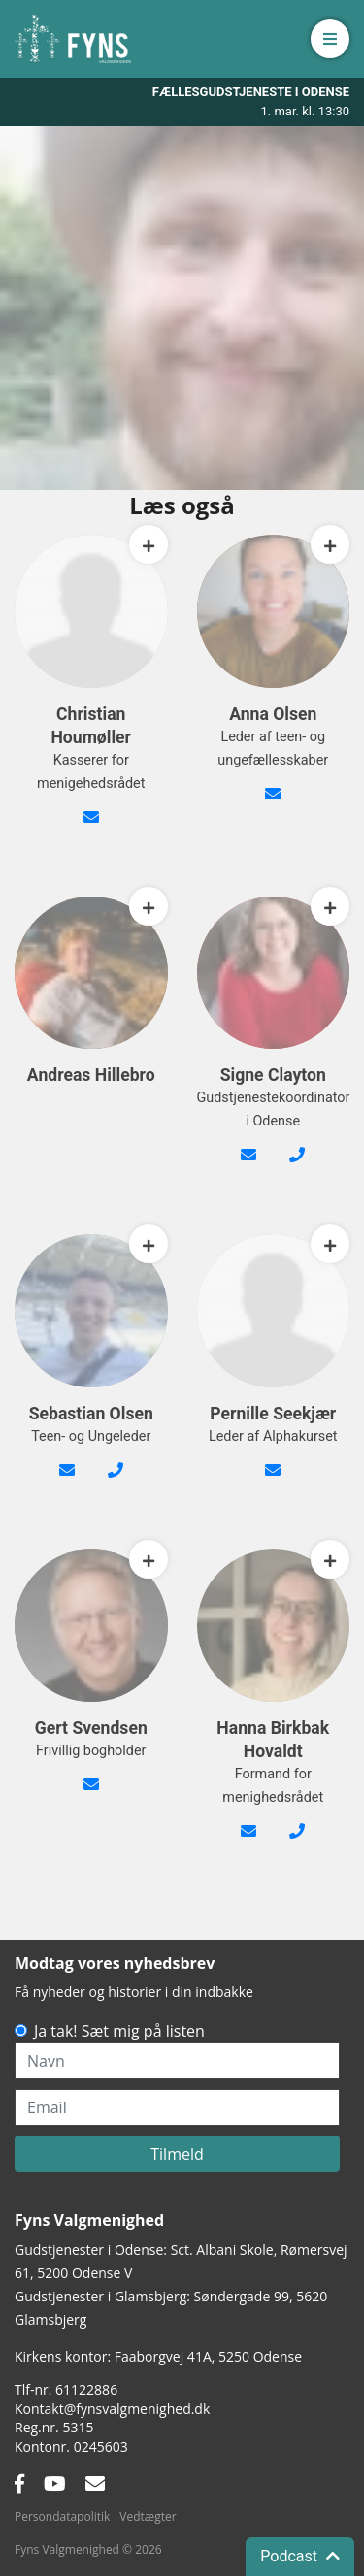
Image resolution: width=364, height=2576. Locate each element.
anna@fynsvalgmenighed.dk (272, 805)
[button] (330, 38)
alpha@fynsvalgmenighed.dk (272, 1481)
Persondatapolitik (62, 2516)
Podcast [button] (300, 2556)
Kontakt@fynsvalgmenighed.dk (112, 2408)
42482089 (297, 1166)
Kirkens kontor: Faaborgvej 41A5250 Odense (158, 2356)
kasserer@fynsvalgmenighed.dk (91, 828)
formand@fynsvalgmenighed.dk (248, 1842)
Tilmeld (177, 2154)
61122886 (86, 2389)
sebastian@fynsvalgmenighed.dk (67, 1481)
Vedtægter (147, 2516)
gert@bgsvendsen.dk (91, 1796)
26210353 (297, 1842)
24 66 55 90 (115, 1481)
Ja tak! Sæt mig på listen (119, 2030)
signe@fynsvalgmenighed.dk (248, 1166)
